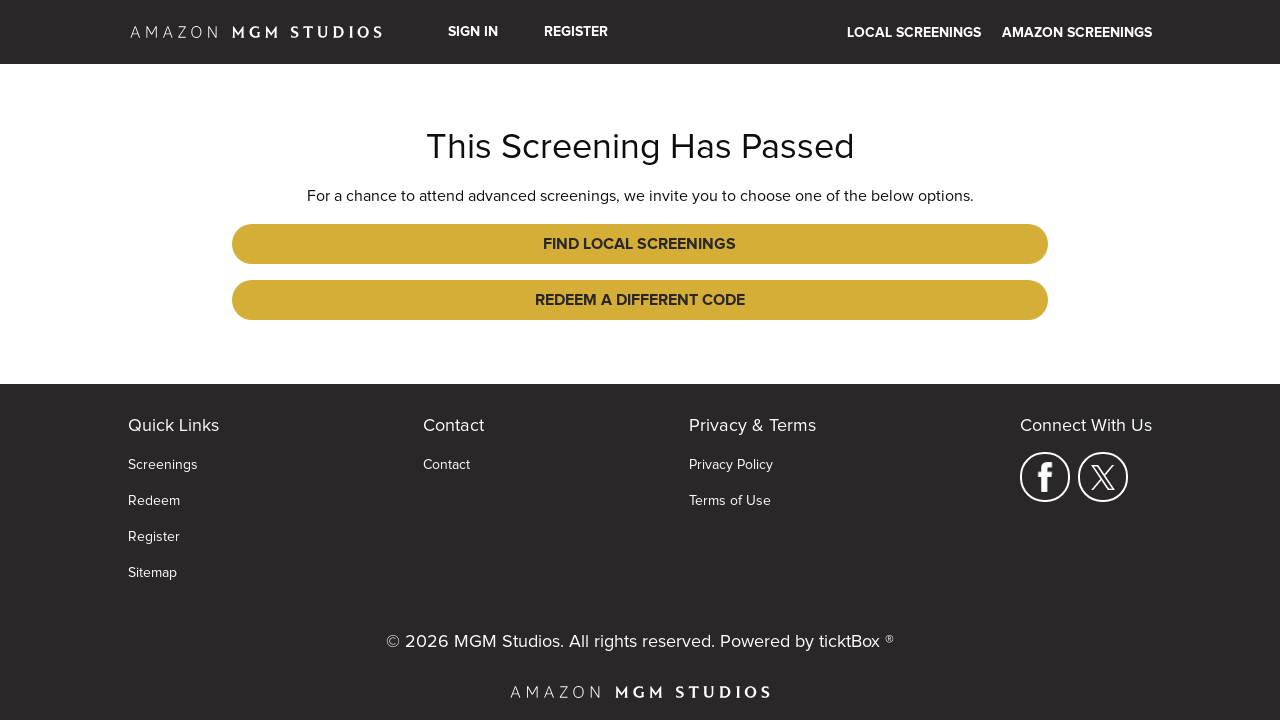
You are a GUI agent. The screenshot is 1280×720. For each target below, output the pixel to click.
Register (576, 32)
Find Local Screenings (494, 244)
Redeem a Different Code (786, 244)
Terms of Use (730, 471)
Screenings (163, 435)
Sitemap (152, 543)
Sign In (473, 32)
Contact (446, 435)
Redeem (154, 471)
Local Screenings (914, 33)
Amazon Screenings (1077, 33)
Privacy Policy (731, 435)
